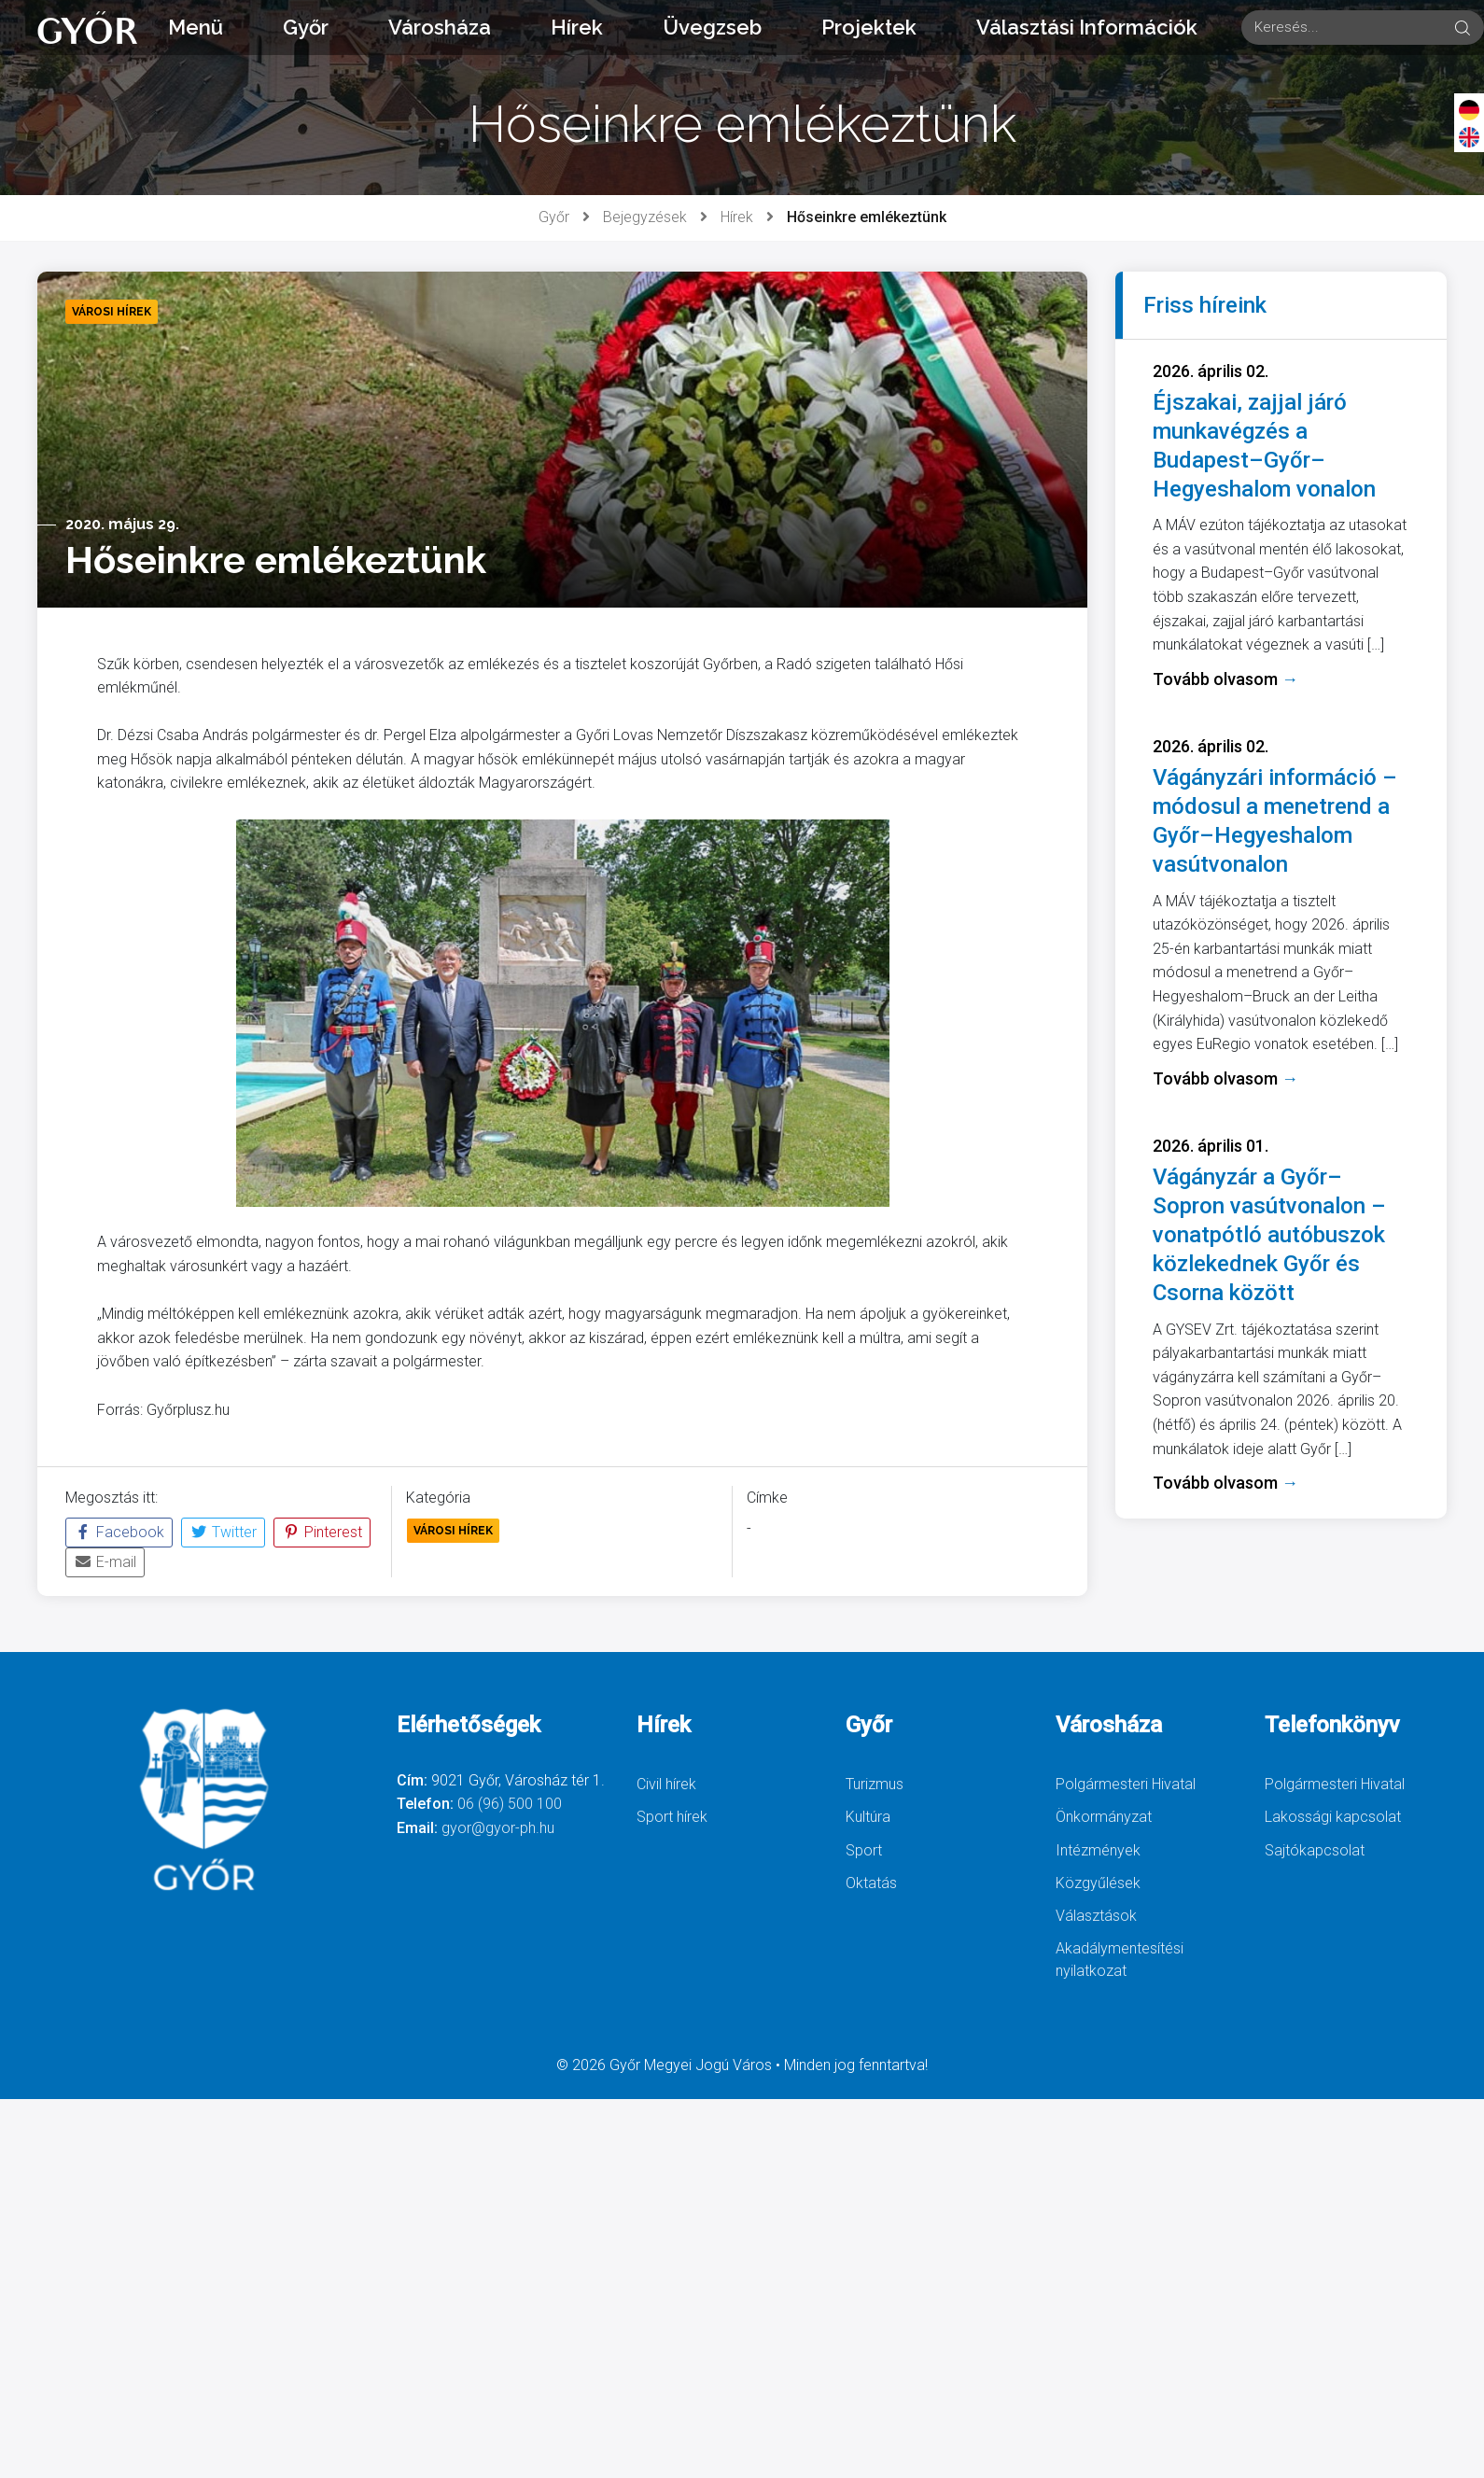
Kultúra (868, 1817)
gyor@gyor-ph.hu (497, 1828)
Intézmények (1098, 1850)
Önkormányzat (1104, 1817)
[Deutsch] (1469, 109)
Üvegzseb (712, 27)
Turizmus (874, 1784)
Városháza (439, 27)
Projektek (869, 27)
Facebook (119, 1532)
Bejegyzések (645, 217)
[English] (1469, 136)
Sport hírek (672, 1817)
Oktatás (871, 1883)
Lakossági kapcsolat (1333, 1817)
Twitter (223, 1532)
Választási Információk (1086, 27)
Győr (306, 27)
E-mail (105, 1562)
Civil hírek (666, 1784)
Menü (195, 27)
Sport (864, 1850)
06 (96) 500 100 (509, 1804)
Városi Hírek (453, 1530)
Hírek (577, 27)
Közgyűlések (1098, 1883)
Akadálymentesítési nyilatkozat (1119, 1959)
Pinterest (322, 1532)
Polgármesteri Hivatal (1126, 1784)
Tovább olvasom (1225, 679)
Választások (1096, 1916)
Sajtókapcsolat (1315, 1850)
